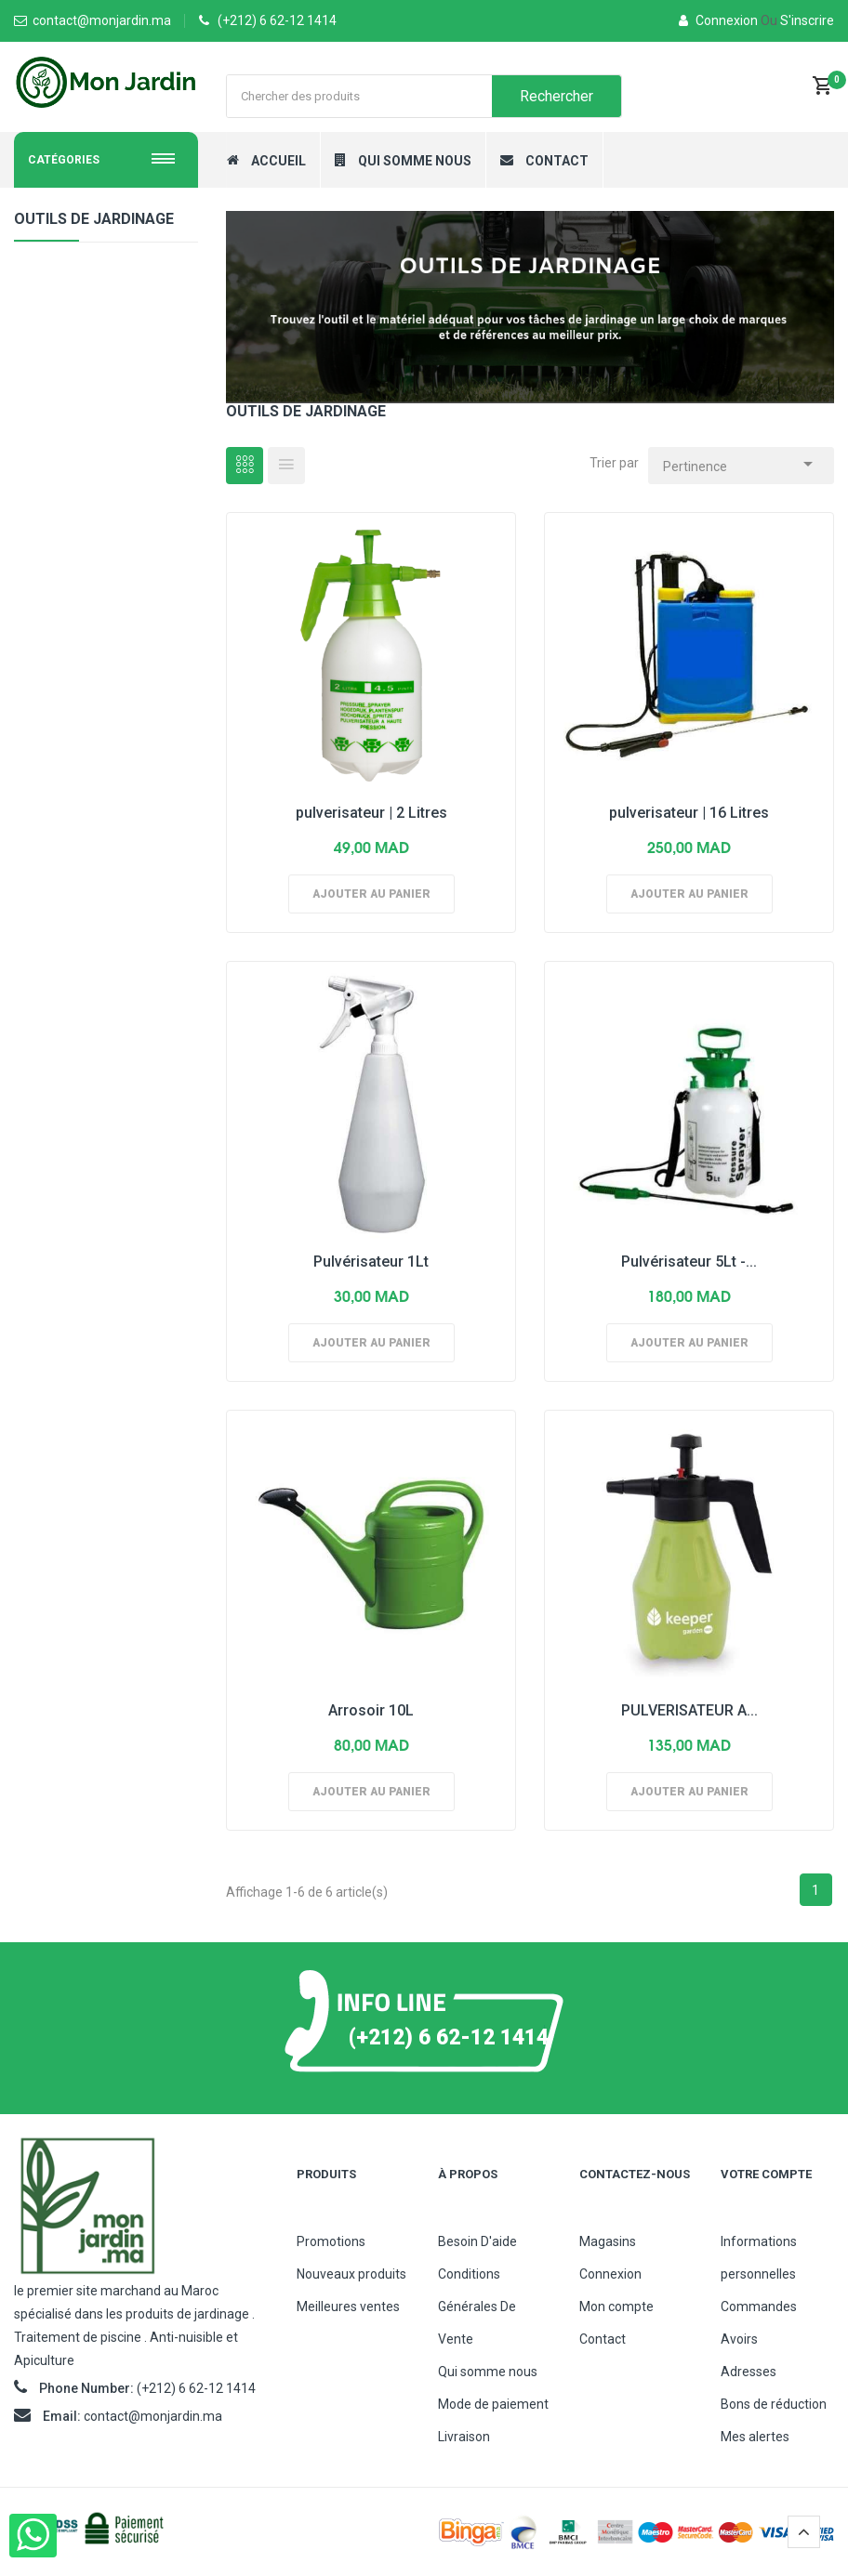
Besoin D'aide (477, 2241)
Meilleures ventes (348, 2306)
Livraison (464, 2436)
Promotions (331, 2241)
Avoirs (739, 2339)
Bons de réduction (774, 2404)
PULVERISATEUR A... (689, 1710)
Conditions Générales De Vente (477, 2306)
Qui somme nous (487, 2371)
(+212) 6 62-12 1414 (277, 20)
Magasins (607, 2241)
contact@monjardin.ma (153, 2416)
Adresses (748, 2371)
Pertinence (741, 461)
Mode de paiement (493, 2404)
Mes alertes (755, 2436)
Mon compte (616, 2306)
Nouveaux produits (351, 2274)
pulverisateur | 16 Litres (689, 812)
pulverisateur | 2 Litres (371, 812)
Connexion (720, 20)
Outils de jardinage (94, 219)
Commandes (759, 2306)
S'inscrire (797, 20)
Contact (602, 2339)
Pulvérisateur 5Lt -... (689, 1261)
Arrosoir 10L (371, 1710)
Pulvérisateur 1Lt (371, 1261)
